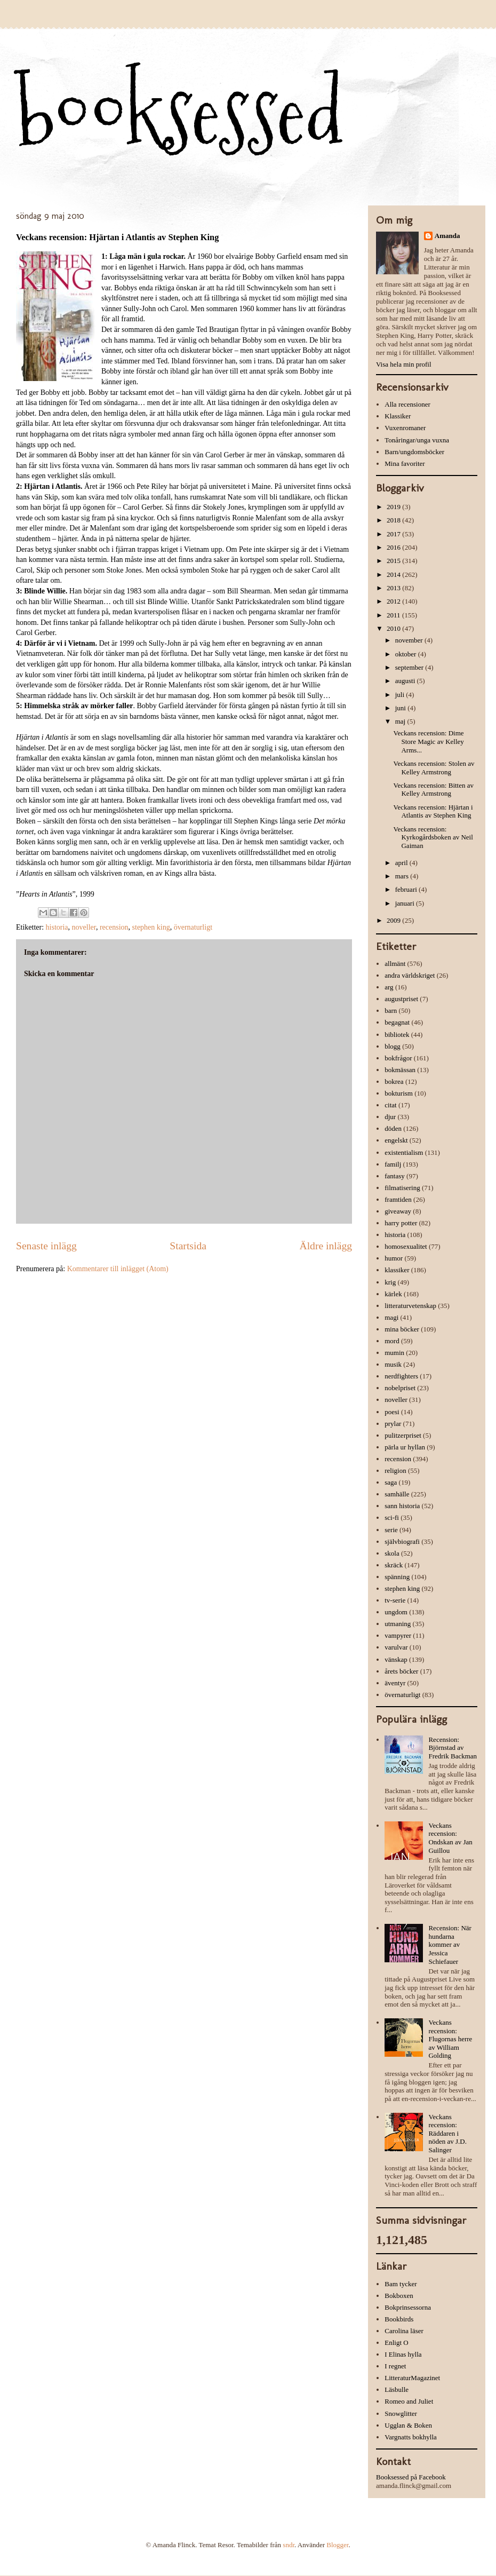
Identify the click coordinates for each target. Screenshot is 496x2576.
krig (390, 1282)
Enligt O (396, 2343)
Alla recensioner (407, 404)
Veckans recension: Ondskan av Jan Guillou (450, 1837)
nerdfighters (401, 1376)
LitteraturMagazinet (412, 2378)
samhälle (397, 1494)
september (410, 667)
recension (114, 927)
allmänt (395, 964)
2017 (394, 534)
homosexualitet (406, 1246)
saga (391, 1482)
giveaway (398, 1211)
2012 (394, 601)
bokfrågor (398, 1058)
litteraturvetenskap (410, 1306)
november (410, 640)
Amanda (447, 236)
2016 (394, 547)
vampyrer (398, 1635)
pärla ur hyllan (405, 1447)
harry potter (401, 1223)
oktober (406, 654)
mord (392, 1341)
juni (401, 708)
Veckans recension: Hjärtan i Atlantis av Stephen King (433, 811)
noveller (84, 927)
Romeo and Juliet (409, 2401)
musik (393, 1364)
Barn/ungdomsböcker (414, 452)
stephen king (151, 927)
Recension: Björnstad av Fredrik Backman (452, 1747)
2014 (394, 574)
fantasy (395, 1176)
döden (393, 1128)
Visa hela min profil (403, 364)
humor (394, 1258)
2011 (394, 615)
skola (392, 1553)
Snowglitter (401, 2413)
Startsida (188, 1245)
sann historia (402, 1506)
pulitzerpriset (403, 1435)
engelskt (396, 1140)
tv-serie (395, 1600)
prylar (393, 1424)
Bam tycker (401, 2284)
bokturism (399, 1093)
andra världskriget (410, 975)
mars (403, 876)
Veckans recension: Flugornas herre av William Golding (450, 2038)
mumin (394, 1353)
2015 (394, 561)
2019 (394, 507)
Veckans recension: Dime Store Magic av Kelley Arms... (428, 741)
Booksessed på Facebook (411, 2477)
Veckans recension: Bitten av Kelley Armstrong (433, 789)
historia (57, 927)
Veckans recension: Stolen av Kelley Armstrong (433, 767)
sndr (288, 2545)
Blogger (337, 2545)
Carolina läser (404, 2331)
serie (391, 1530)
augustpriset (401, 999)
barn (391, 1010)
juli (400, 695)
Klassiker (398, 416)
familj (393, 1164)
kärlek (393, 1294)
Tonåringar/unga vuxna (417, 440)
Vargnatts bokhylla (411, 2437)
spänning (397, 1577)
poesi (392, 1412)
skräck (394, 1565)
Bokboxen (399, 2296)
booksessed (179, 113)
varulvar (396, 1647)
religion (395, 1471)
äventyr (395, 1683)
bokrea (394, 1081)
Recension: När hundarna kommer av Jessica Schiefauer (449, 1944)
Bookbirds (399, 2319)
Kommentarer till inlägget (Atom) (118, 1269)
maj (401, 721)
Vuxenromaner (405, 428)
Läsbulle (397, 2389)
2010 (394, 628)
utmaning (398, 1624)
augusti (406, 681)
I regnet (395, 2366)
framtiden (398, 1199)
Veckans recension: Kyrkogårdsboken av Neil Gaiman (433, 837)
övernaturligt (193, 927)
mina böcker (402, 1329)
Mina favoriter (405, 463)
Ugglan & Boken (408, 2425)
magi (391, 1317)
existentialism (404, 1152)
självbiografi (402, 1541)
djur (390, 1117)
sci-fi (392, 1517)
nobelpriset (400, 1388)
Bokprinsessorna (408, 2307)
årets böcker (401, 1671)
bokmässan (400, 1070)
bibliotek (397, 1035)
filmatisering (402, 1188)
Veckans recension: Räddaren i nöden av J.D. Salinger (447, 2133)
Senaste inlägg (46, 1245)
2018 (394, 520)
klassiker (397, 1270)
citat (390, 1105)
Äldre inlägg (326, 1245)
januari (405, 903)
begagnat (397, 1022)
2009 (394, 920)
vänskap (396, 1659)
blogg (393, 1046)
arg (389, 987)
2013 (394, 588)
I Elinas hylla (403, 2354)
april (402, 863)
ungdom (396, 1612)
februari (407, 889)
